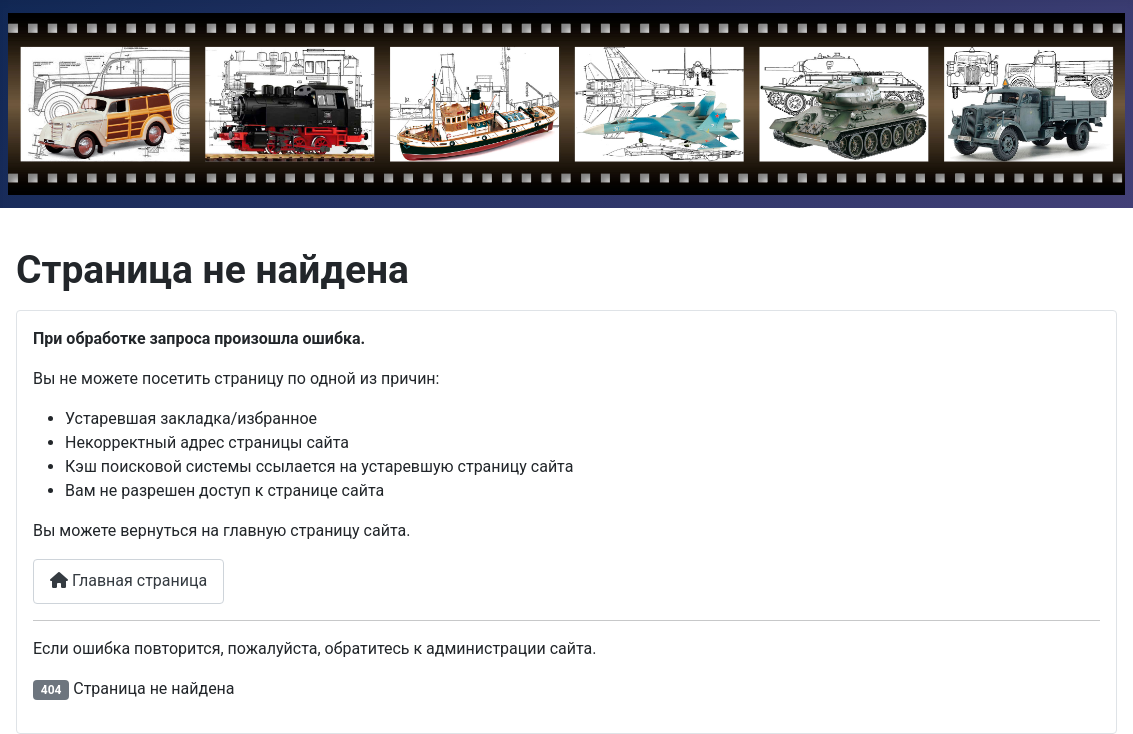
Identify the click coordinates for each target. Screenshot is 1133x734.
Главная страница (128, 580)
